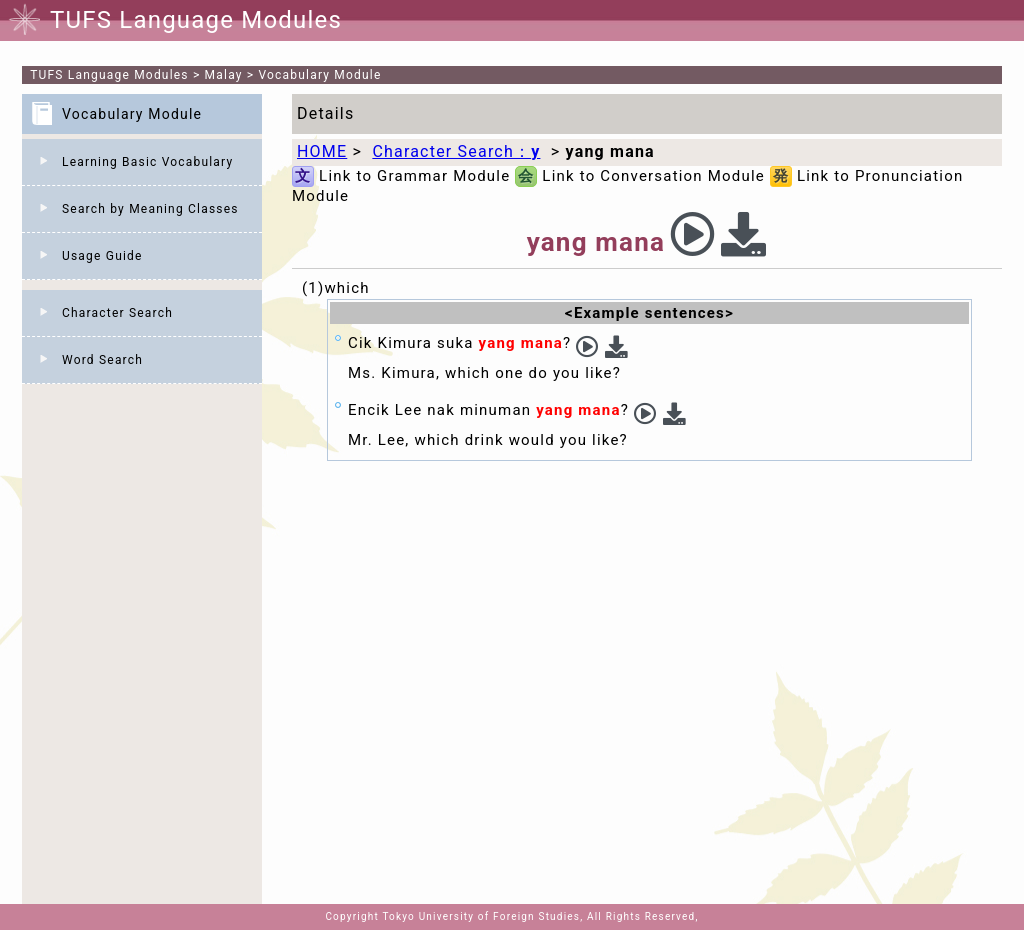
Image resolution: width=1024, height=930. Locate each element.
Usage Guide (102, 256)
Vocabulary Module (320, 75)
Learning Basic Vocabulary (147, 162)
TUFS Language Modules (109, 75)
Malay (224, 75)
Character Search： (456, 151)
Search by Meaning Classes (150, 209)
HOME (322, 151)
